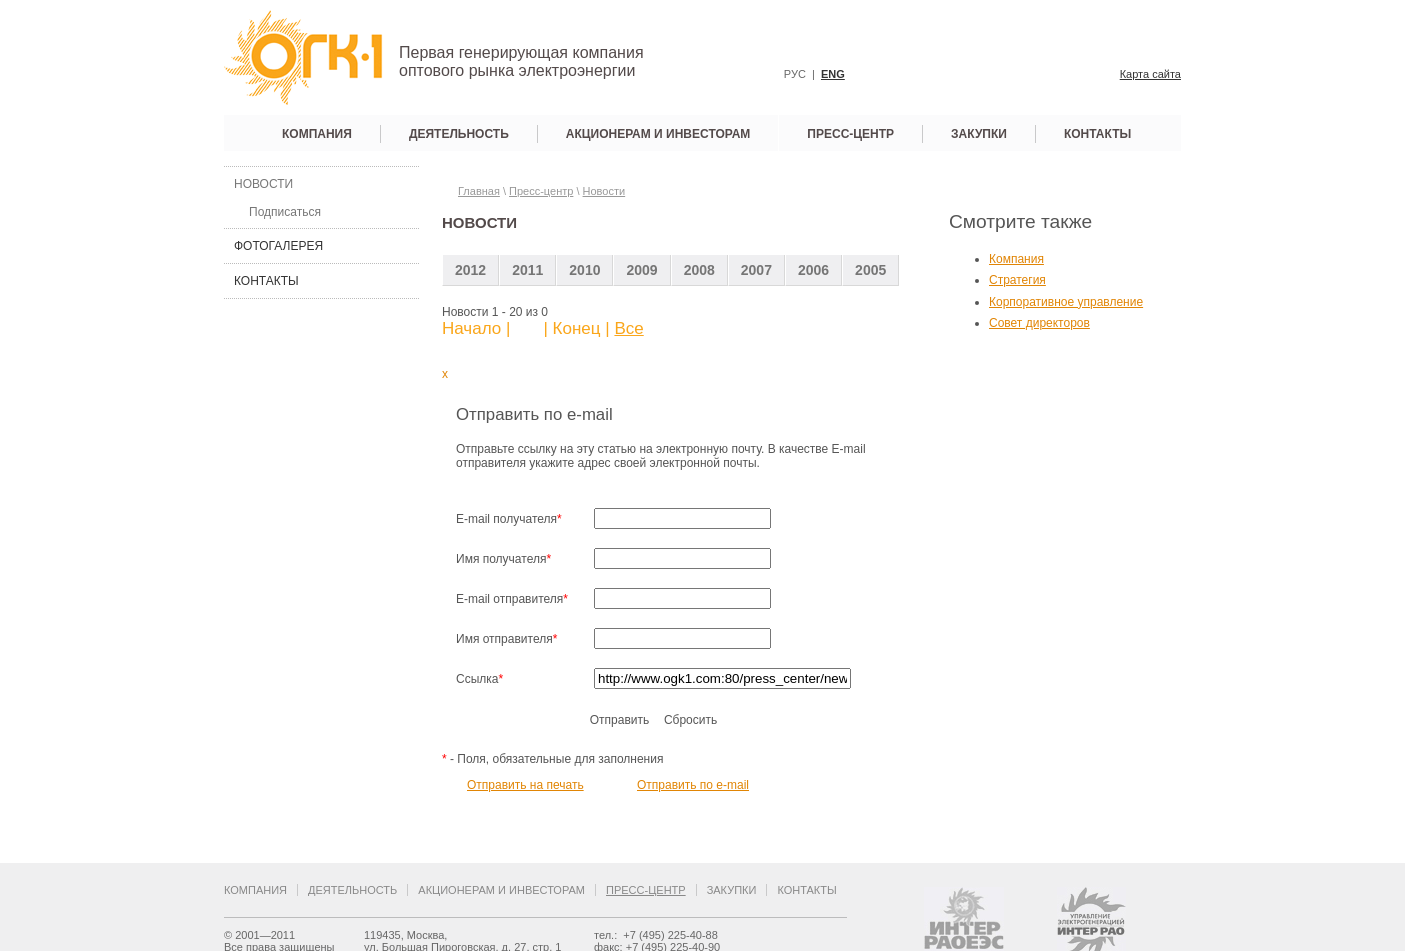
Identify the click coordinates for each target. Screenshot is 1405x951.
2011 (527, 270)
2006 (813, 270)
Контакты (1097, 134)
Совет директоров (1039, 323)
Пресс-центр (850, 134)
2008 (699, 270)
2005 (870, 270)
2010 (584, 270)
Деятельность (459, 134)
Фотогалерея (278, 246)
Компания (317, 134)
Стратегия (1017, 280)
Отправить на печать (525, 785)
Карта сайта (1150, 74)
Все (628, 328)
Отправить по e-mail (693, 785)
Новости (263, 184)
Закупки (979, 134)
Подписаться (285, 212)
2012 (470, 270)
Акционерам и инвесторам (658, 134)
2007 (756, 270)
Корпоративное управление (1066, 302)
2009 (641, 270)
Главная (479, 191)
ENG (833, 74)
